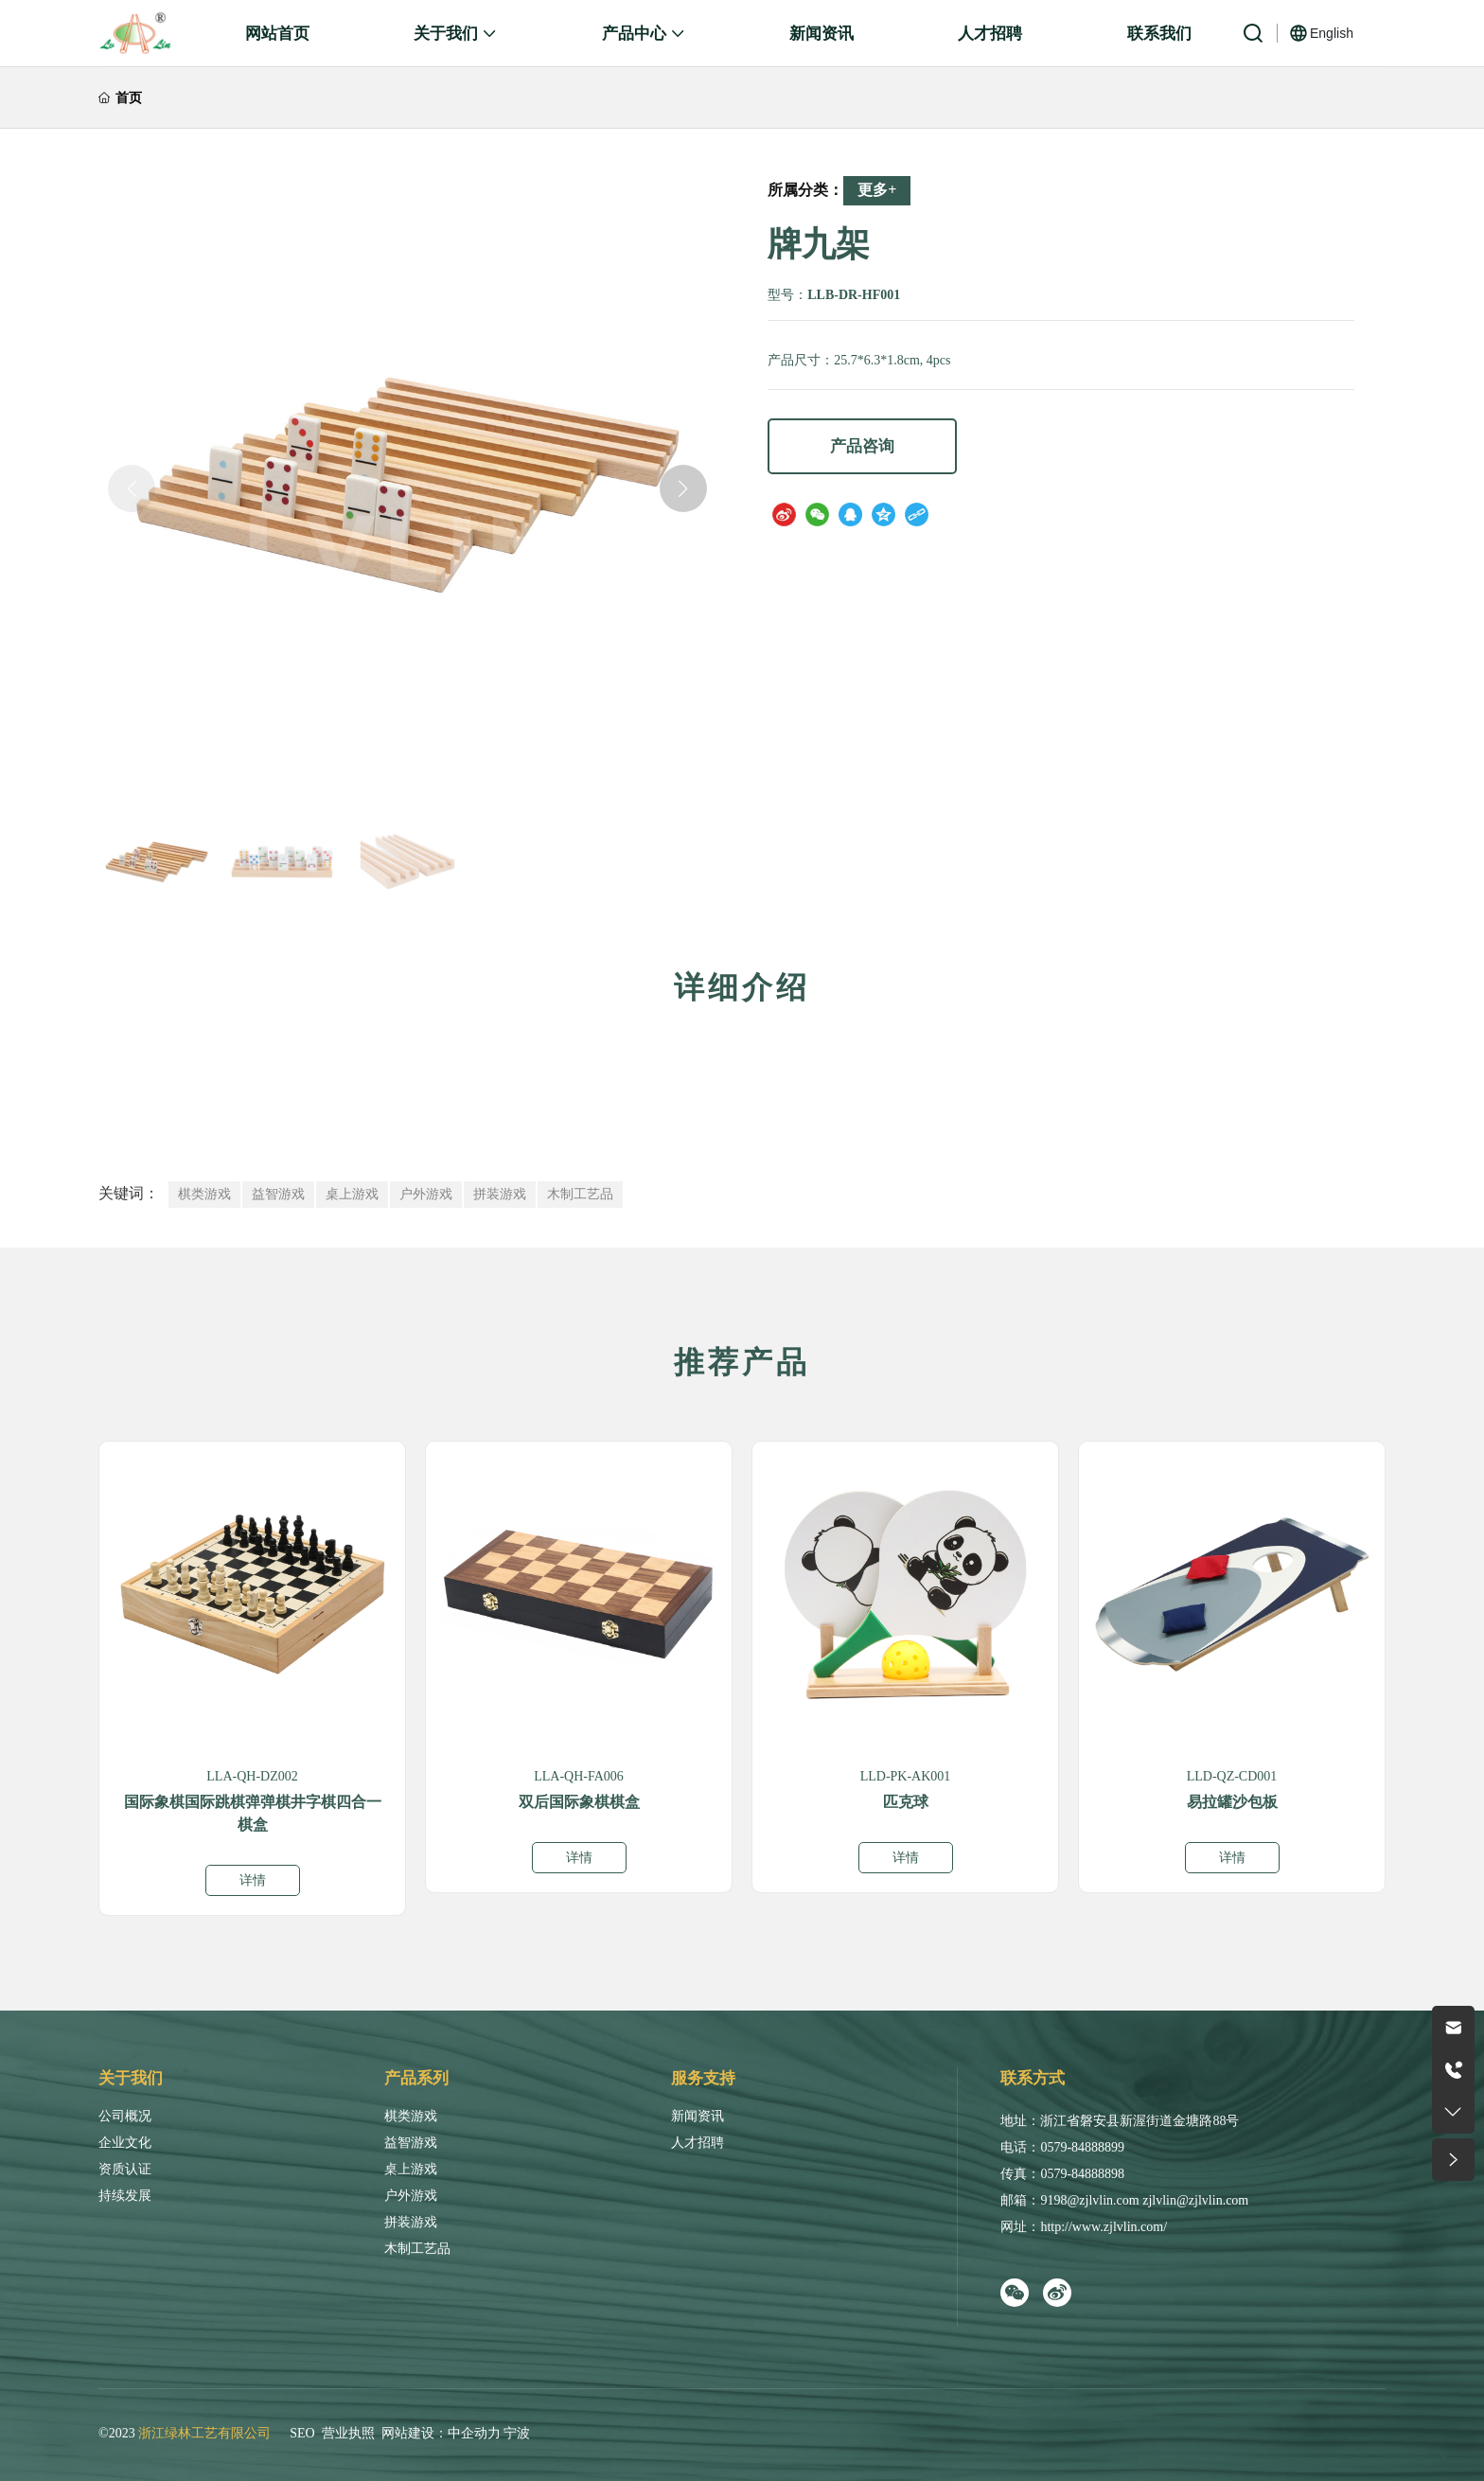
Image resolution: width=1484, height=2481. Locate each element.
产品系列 (416, 2078)
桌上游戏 (410, 2169)
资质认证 (124, 2169)
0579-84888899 (1082, 2147)
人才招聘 (697, 2142)
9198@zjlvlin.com (1089, 2200)
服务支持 (703, 2078)
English (1331, 33)
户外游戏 (410, 2196)
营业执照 (348, 2433)
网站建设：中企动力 (441, 2433)
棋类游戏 (410, 2116)
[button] (683, 488)
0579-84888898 (1082, 2174)
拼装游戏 (410, 2222)
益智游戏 (410, 2142)
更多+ (876, 190)
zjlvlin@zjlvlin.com (1195, 2200)
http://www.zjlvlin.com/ (1103, 2227)
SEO (302, 2433)
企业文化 (124, 2142)
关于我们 (130, 2078)
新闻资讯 (697, 2116)
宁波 (517, 2433)
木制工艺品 (417, 2249)
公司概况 (124, 2116)
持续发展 (124, 2196)
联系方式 (1032, 2078)
